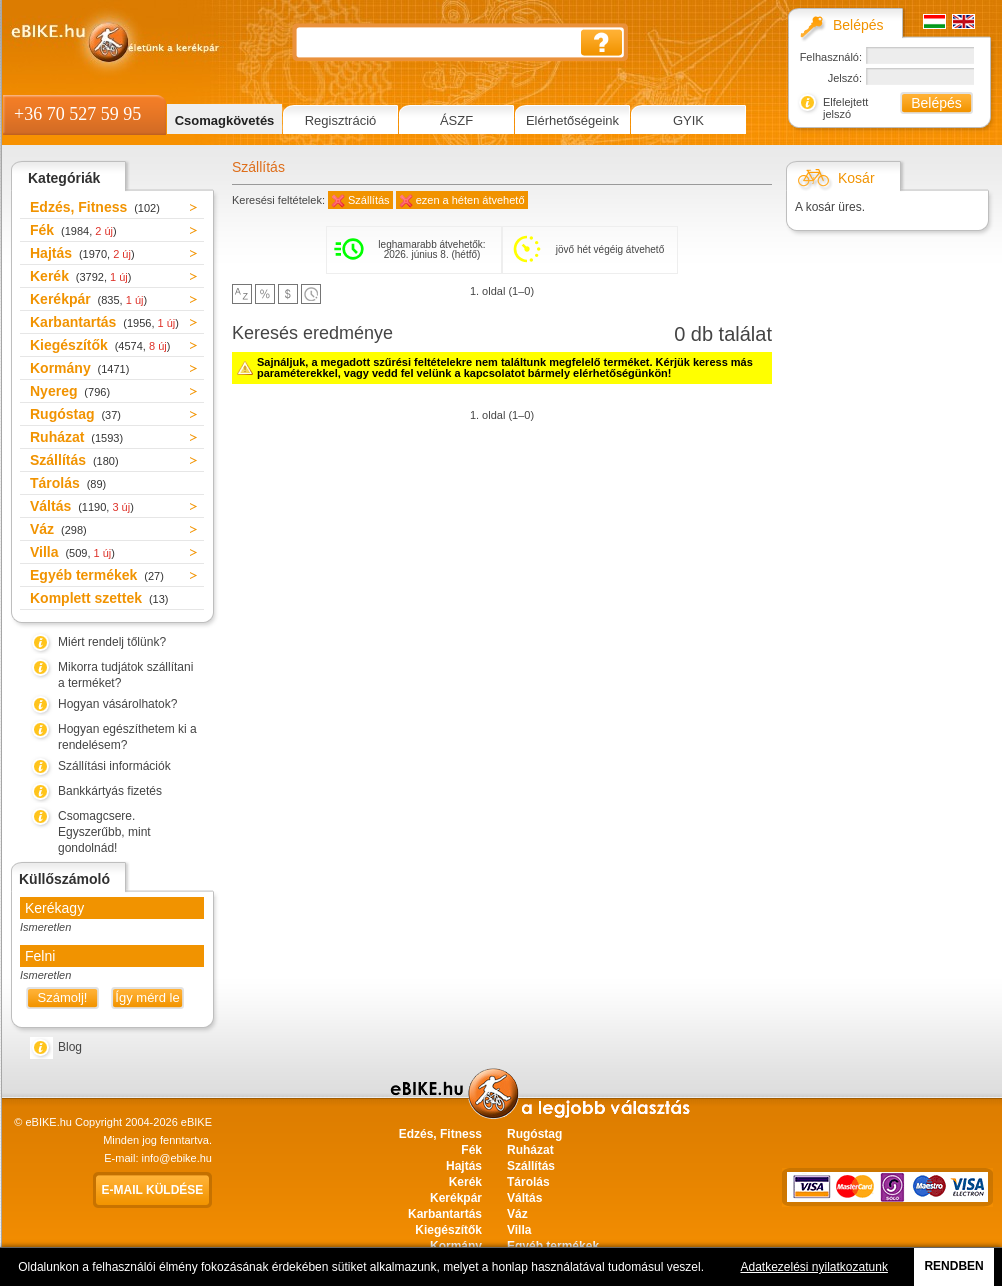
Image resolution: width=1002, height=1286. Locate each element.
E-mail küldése (153, 1190)
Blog (70, 1047)
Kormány (79, 368)
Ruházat (76, 437)
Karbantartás (104, 322)
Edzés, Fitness (95, 207)
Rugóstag (75, 414)
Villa (72, 552)
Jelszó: (845, 78)
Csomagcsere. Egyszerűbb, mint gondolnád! (104, 832)
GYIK (688, 120)
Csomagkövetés (225, 120)
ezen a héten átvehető (470, 200)
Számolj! (63, 997)
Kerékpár (88, 299)
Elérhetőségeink (572, 120)
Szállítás (74, 460)
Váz (58, 529)
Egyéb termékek (97, 575)
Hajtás (82, 253)
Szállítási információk (114, 766)
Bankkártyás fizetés (110, 791)
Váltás (82, 506)
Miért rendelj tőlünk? (112, 642)
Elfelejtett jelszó (845, 108)
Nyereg (70, 391)
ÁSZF (456, 120)
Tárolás (68, 483)
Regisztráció (341, 120)
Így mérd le (147, 997)
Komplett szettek (99, 598)
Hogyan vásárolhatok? (117, 704)
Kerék (80, 276)
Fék (73, 230)
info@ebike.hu (177, 1158)
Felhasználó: (831, 57)
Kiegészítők (100, 345)
